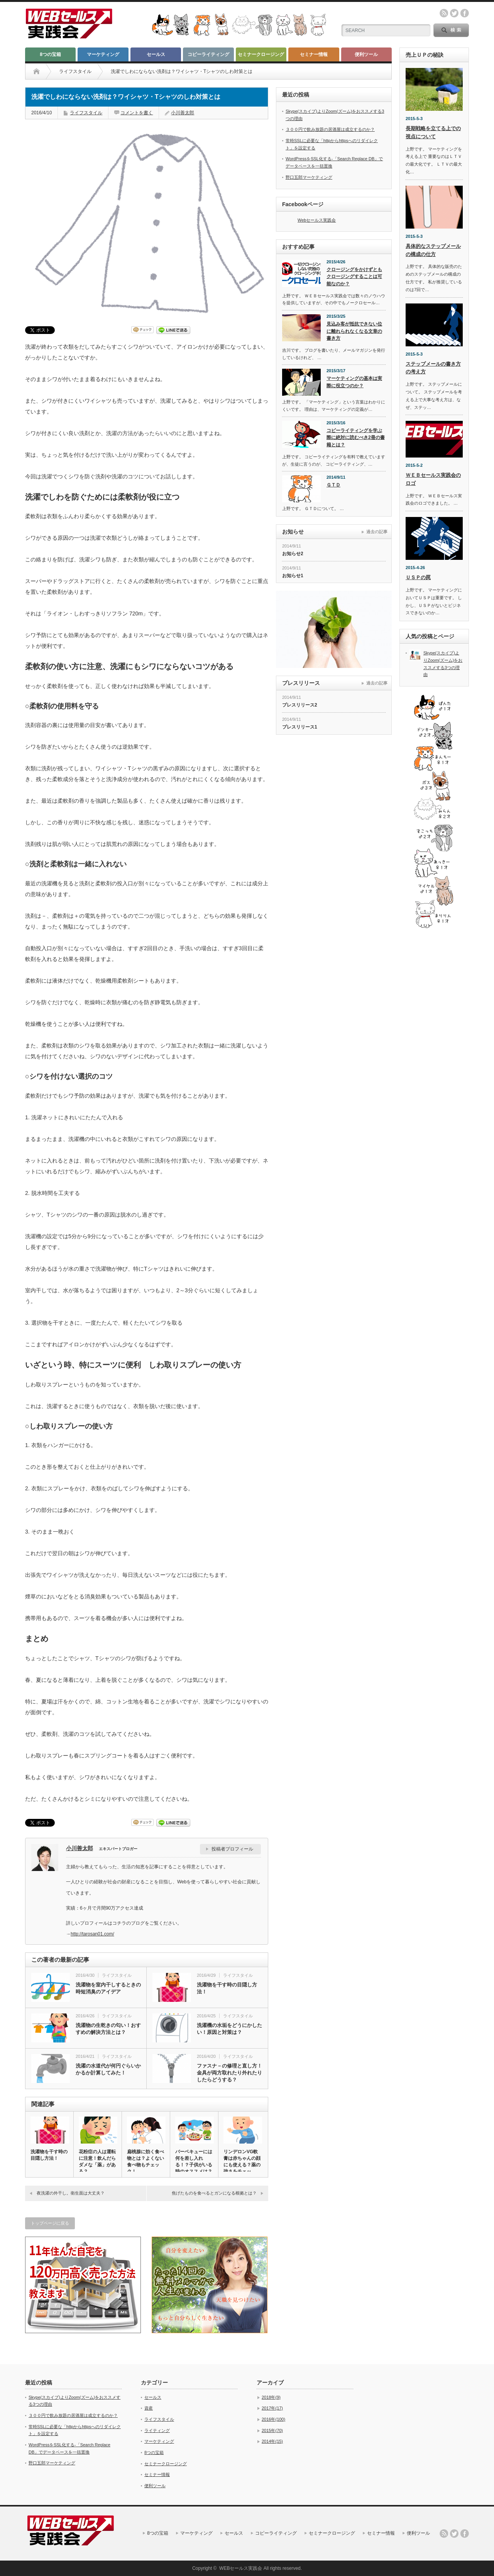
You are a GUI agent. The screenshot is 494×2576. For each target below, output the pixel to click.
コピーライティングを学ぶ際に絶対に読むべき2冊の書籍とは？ (356, 437)
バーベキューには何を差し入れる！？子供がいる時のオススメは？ (193, 2161)
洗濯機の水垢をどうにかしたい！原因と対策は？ (229, 2028)
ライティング (157, 2430)
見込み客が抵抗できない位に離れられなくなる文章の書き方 (354, 331)
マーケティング (103, 54)
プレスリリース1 (299, 727)
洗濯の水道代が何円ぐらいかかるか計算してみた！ (108, 2069)
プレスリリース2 (299, 705)
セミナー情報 (314, 54)
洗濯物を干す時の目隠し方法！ (227, 1988)
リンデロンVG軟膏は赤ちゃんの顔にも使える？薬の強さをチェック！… (242, 2165)
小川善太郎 (182, 112)
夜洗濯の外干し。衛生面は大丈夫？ (71, 2193)
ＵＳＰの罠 (418, 577)
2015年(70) (272, 2430)
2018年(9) (271, 2397)
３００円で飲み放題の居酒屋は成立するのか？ (330, 129)
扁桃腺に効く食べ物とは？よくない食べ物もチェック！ (145, 2161)
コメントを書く (136, 112)
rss (444, 13)
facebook (464, 13)
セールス (156, 54)
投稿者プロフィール (232, 1849)
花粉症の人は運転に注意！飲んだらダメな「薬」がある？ (97, 2161)
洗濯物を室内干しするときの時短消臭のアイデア (108, 1988)
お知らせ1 (292, 575)
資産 (148, 2408)
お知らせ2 (292, 553)
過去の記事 (376, 531)
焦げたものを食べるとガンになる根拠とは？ (214, 2193)
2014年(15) (272, 2441)
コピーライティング (208, 54)
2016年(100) (273, 2419)
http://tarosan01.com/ (92, 1934)
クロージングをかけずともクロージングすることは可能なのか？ (354, 276)
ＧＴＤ (333, 485)
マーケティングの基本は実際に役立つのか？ (354, 382)
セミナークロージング (261, 54)
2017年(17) (272, 2408)
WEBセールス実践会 (240, 2568)
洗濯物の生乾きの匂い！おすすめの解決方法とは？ (108, 2028)
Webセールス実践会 (317, 220)
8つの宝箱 (50, 54)
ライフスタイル (75, 71)
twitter (454, 13)
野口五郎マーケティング (309, 177)
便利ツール (366, 54)
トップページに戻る (50, 2223)
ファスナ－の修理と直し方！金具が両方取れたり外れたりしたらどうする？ (229, 2073)
